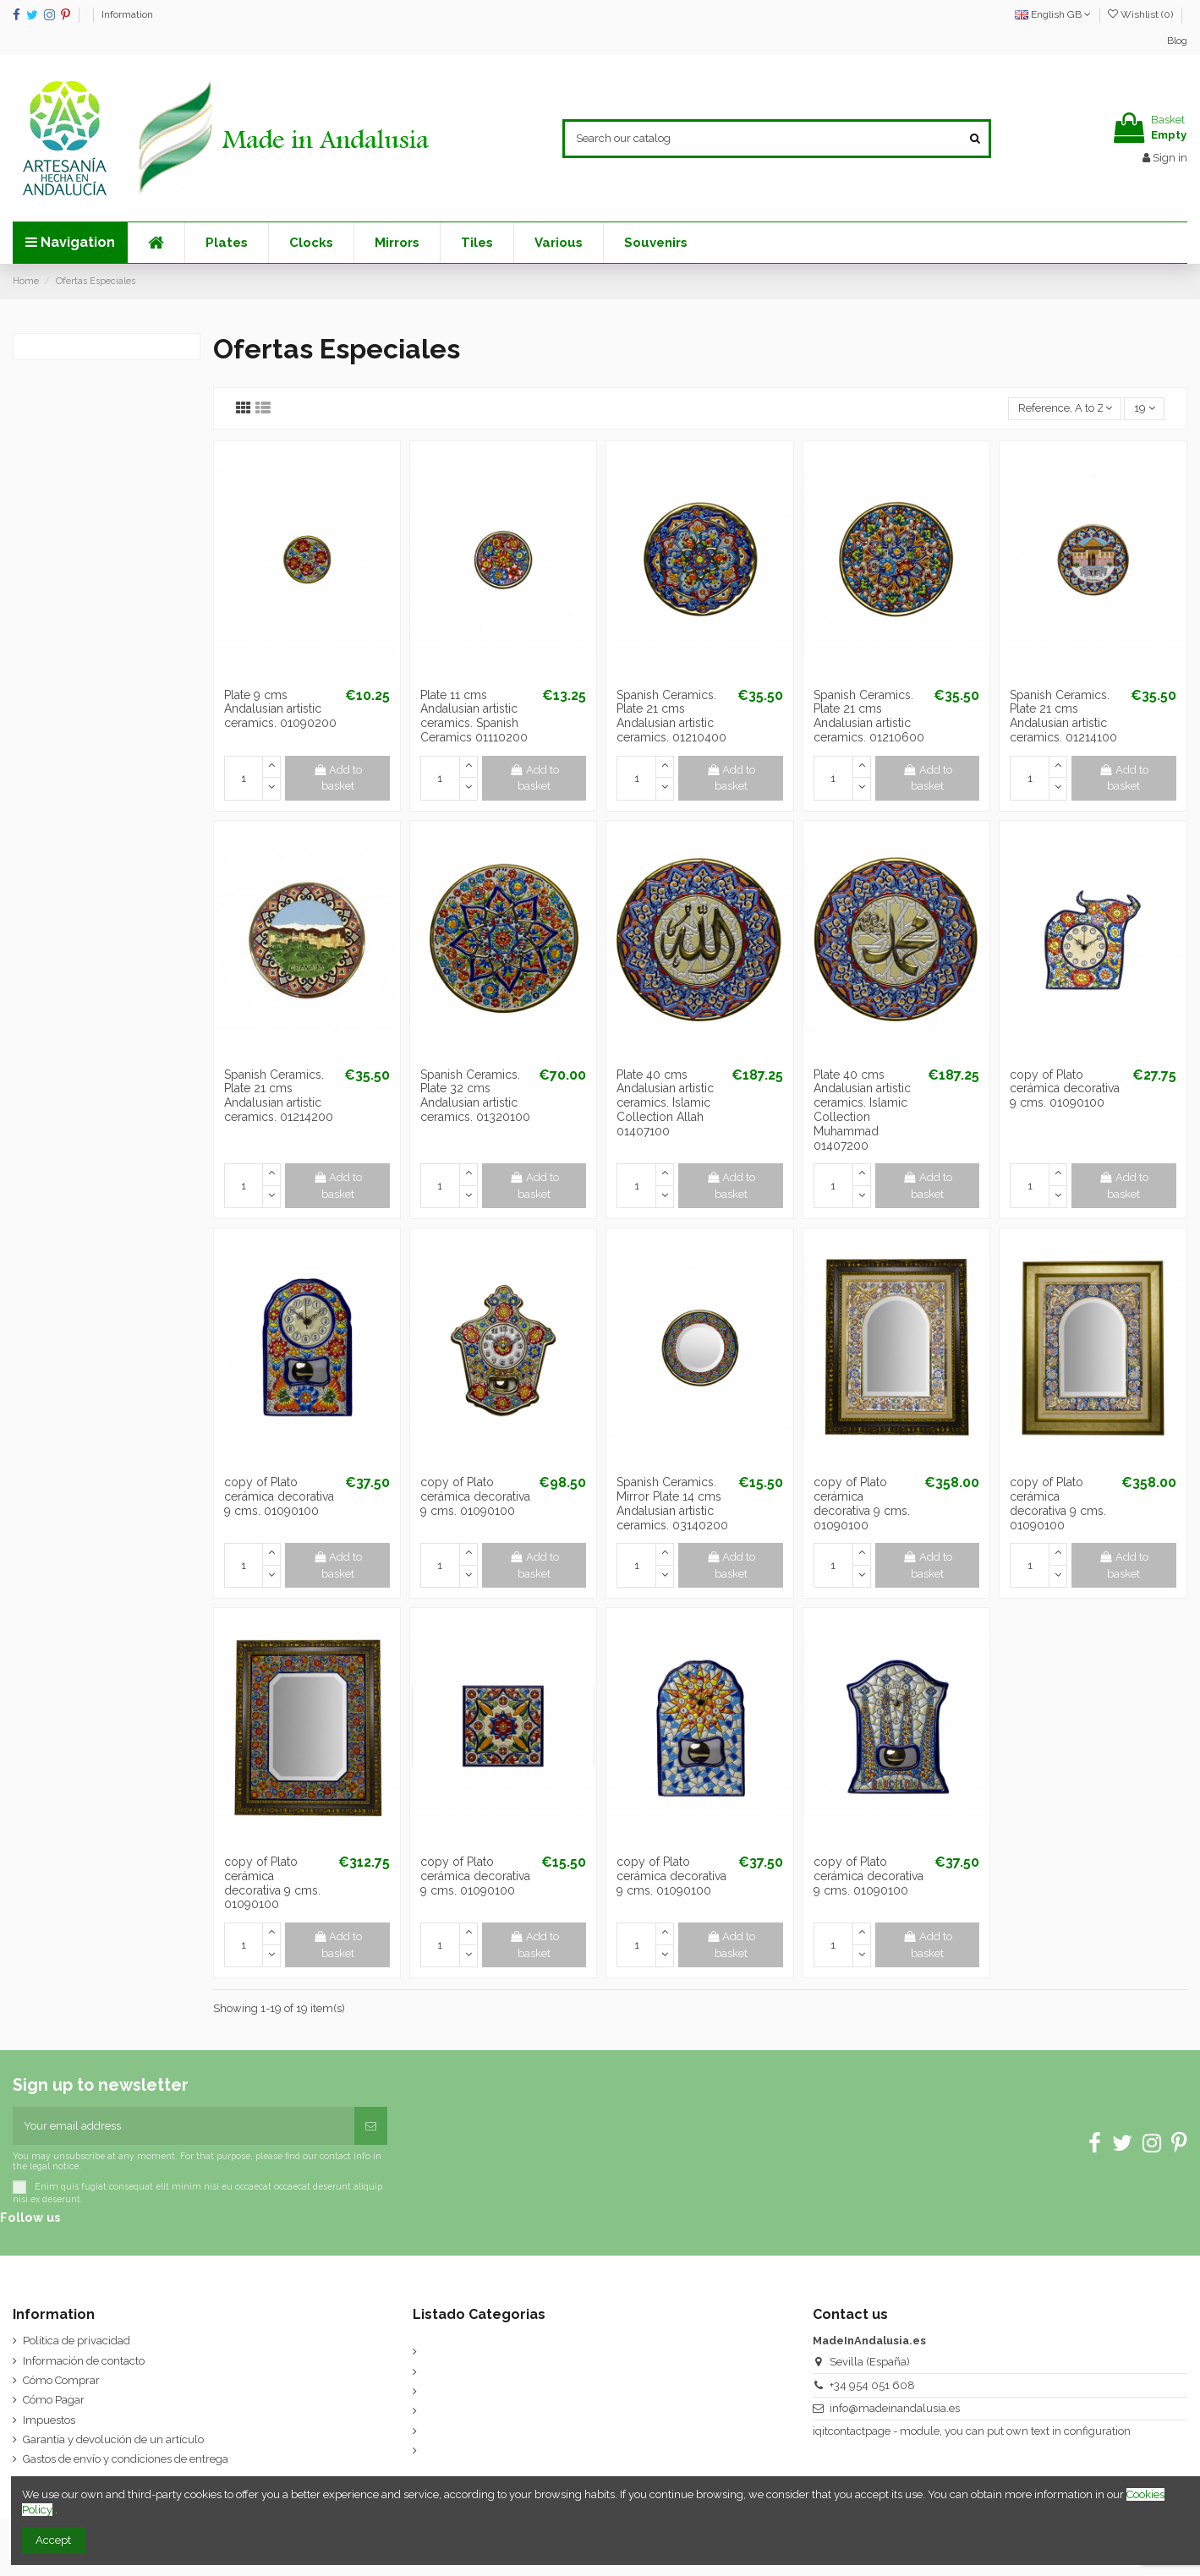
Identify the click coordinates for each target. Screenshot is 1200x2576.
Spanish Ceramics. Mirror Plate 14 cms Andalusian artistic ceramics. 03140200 (672, 1503)
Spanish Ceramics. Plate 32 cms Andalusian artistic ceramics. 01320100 (475, 1096)
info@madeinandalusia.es (895, 2408)
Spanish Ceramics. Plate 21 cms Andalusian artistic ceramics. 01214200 (278, 1096)
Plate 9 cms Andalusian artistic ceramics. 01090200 (280, 709)
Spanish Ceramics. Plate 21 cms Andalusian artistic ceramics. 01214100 (1063, 716)
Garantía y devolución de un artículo (113, 2439)
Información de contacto (84, 2360)
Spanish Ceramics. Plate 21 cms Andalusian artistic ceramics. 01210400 (671, 716)
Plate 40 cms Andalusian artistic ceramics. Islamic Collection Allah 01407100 (665, 1103)
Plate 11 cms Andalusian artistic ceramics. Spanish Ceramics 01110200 (474, 716)
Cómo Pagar (54, 2399)
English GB (1053, 14)
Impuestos (49, 2420)
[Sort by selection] (1064, 408)
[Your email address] (183, 2126)
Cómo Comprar (61, 2380)
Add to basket (338, 778)
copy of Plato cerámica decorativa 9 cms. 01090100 (1065, 1089)
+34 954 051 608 (872, 2385)
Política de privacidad (76, 2340)
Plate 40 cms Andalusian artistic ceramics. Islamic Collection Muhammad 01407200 (862, 1110)
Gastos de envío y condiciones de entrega (125, 2459)
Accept (53, 2540)
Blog (1177, 40)
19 (1144, 408)
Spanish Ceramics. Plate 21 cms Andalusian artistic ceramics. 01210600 (869, 716)
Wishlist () (1141, 14)
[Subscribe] (370, 2126)
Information (127, 14)
